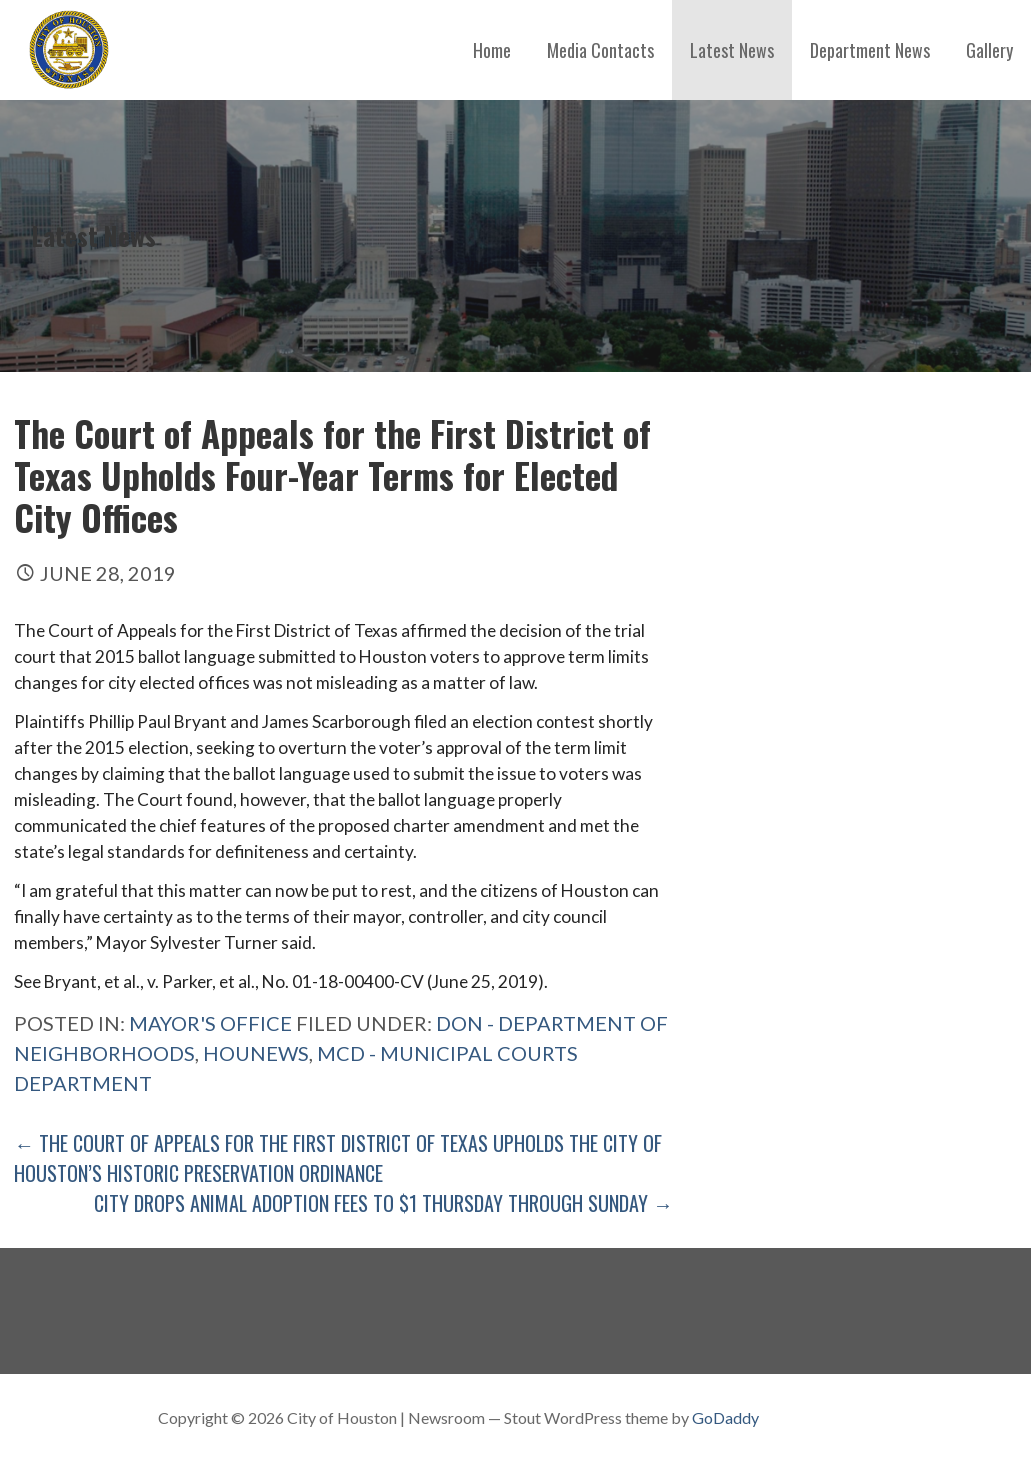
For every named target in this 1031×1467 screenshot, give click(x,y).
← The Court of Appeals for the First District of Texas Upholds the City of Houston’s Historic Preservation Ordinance (338, 1158)
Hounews (256, 1053)
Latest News (732, 50)
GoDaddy (725, 1417)
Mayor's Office (210, 1023)
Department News (870, 50)
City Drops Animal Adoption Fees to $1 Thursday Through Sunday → (383, 1203)
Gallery (989, 50)
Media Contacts (600, 50)
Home (492, 50)
